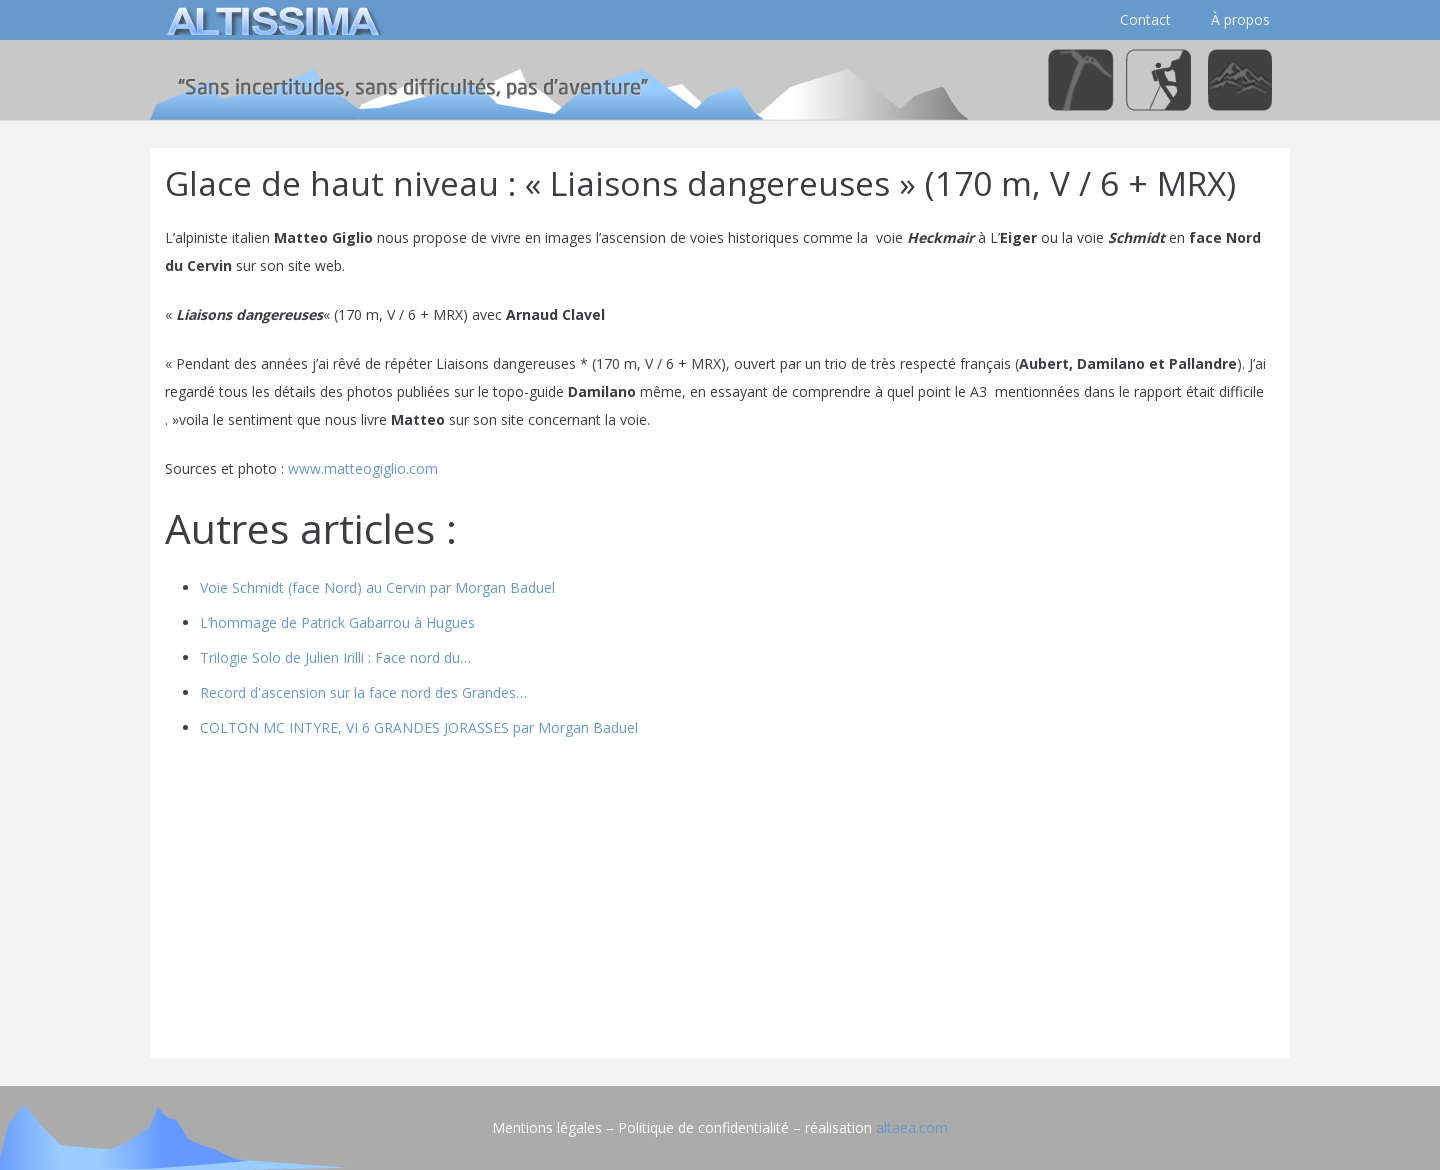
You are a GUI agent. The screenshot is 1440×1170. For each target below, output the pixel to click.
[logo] (270, 20)
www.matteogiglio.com (363, 468)
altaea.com (912, 1127)
